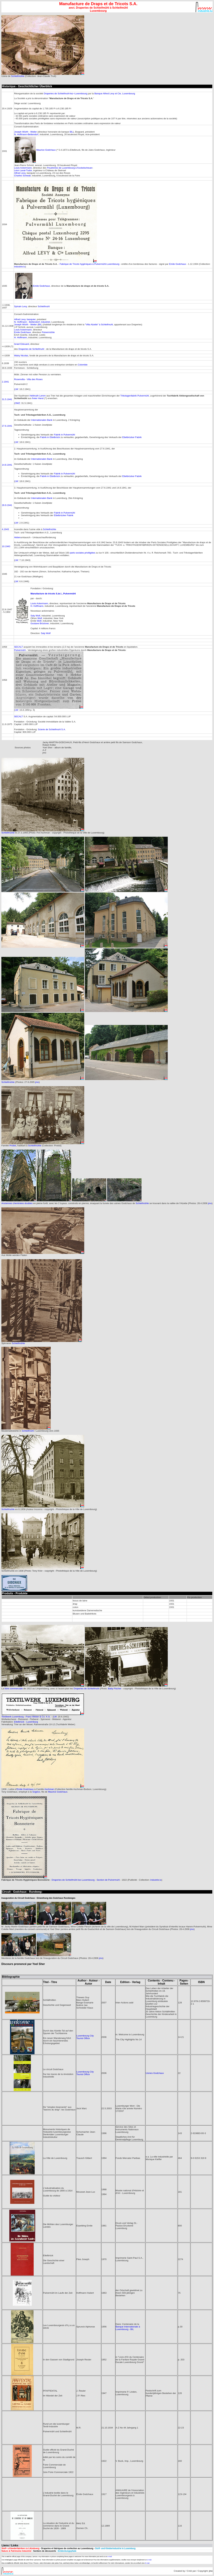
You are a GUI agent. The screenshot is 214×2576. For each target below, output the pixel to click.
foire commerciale (14, 1688)
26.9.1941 (7, 505)
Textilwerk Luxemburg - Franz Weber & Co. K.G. (26, 1716)
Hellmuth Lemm (38, 395)
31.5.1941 (7, 399)
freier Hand (37, 398)
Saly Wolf (35, 615)
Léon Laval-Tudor (23, 170)
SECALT (18, 647)
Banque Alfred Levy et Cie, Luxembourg (114, 93)
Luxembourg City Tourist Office (85, 2037)
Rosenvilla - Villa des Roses (28, 379)
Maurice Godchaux (46, 150)
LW (16, 389)
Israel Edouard (21, 344)
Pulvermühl (20, 650)
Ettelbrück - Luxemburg (26, 1721)
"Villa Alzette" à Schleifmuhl (99, 324)
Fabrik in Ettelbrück (50, 437)
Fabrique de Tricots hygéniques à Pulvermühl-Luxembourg (89, 264)
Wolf (39, 618)
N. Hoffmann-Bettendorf (26, 134)
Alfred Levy (20, 173)
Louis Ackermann (23, 168)
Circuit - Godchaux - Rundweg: (22, 1891)
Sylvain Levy (20, 306)
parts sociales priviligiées (82, 552)
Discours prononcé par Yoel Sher (23, 1964)
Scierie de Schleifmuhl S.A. (52, 729)
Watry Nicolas (21, 355)
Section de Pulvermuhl (108, 1880)
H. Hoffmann (20, 337)
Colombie (82, 364)
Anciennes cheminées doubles (17, 1203)
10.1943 (6, 546)
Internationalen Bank (41, 420)
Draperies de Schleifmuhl (31, 349)
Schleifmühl (28, 1431)
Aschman (49, 1789)
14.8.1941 (7, 465)
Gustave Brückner (40, 623)
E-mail (147, 2563)
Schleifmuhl (44, 306)
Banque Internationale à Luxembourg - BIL (128, 2328)
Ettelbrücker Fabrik (132, 437)
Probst (12, 1145)
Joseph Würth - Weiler (25, 131)
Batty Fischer (114, 1688)
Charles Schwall (22, 175)
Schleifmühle (17, 76)
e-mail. (110, 2556)
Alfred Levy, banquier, (25, 319)
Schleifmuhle (7, 832)
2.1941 (5, 381)
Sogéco (36, 1791)
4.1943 (5, 529)
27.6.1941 (7, 426)
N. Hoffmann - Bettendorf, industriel (32, 322)
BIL (71, 131)
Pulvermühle (48, 332)
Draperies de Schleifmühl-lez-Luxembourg (73, 1880)
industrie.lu (19, 266)
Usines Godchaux (155, 2073)
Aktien (17, 537)
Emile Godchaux (177, 264)
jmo (37, 1082)
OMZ (17, 403)
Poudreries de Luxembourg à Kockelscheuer (69, 168)
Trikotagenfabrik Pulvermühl (134, 395)
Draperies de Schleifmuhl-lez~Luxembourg (65, 93)
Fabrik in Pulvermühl (64, 434)
